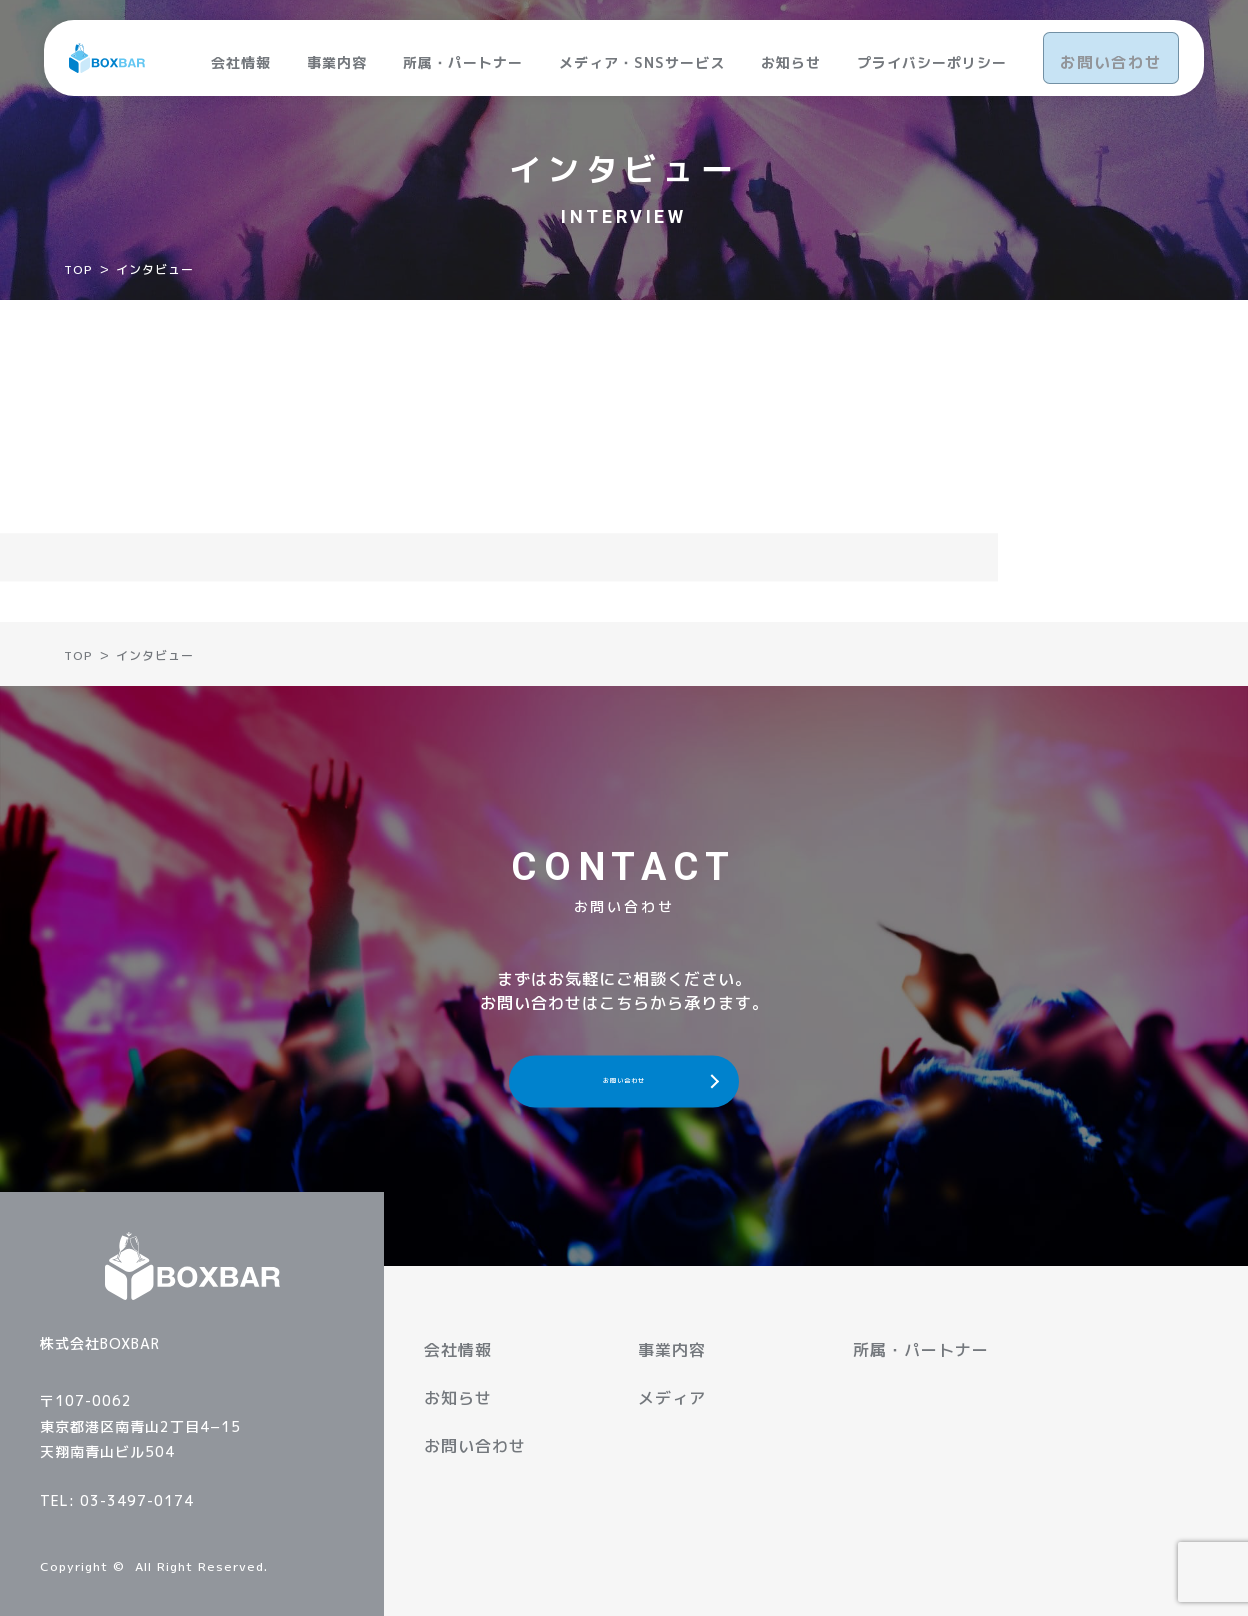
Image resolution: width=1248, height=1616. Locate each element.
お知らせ (793, 51)
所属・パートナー (465, 51)
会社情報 (243, 51)
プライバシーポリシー (934, 51)
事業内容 (339, 51)
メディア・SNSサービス (644, 51)
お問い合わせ (1112, 51)
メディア (672, 1398)
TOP (78, 269)
